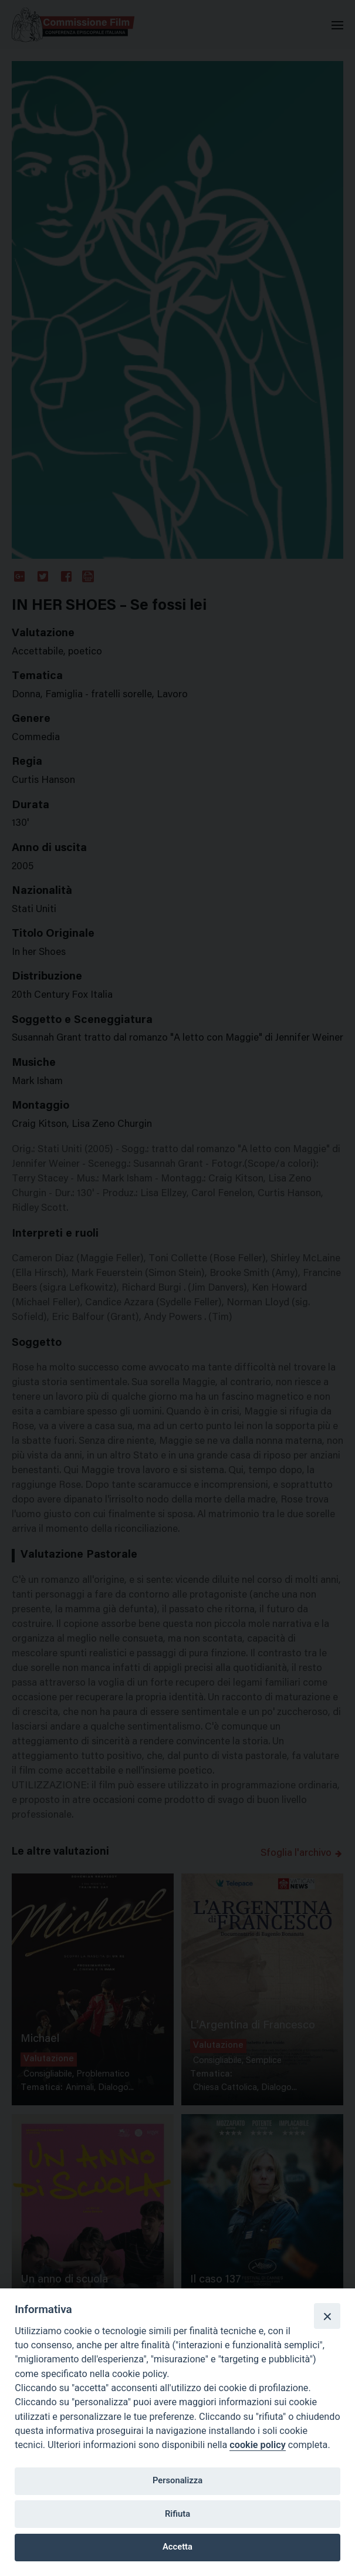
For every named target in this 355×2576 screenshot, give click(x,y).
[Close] (327, 2316)
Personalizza (177, 2480)
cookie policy (257, 2444)
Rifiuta (177, 2514)
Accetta (177, 2546)
